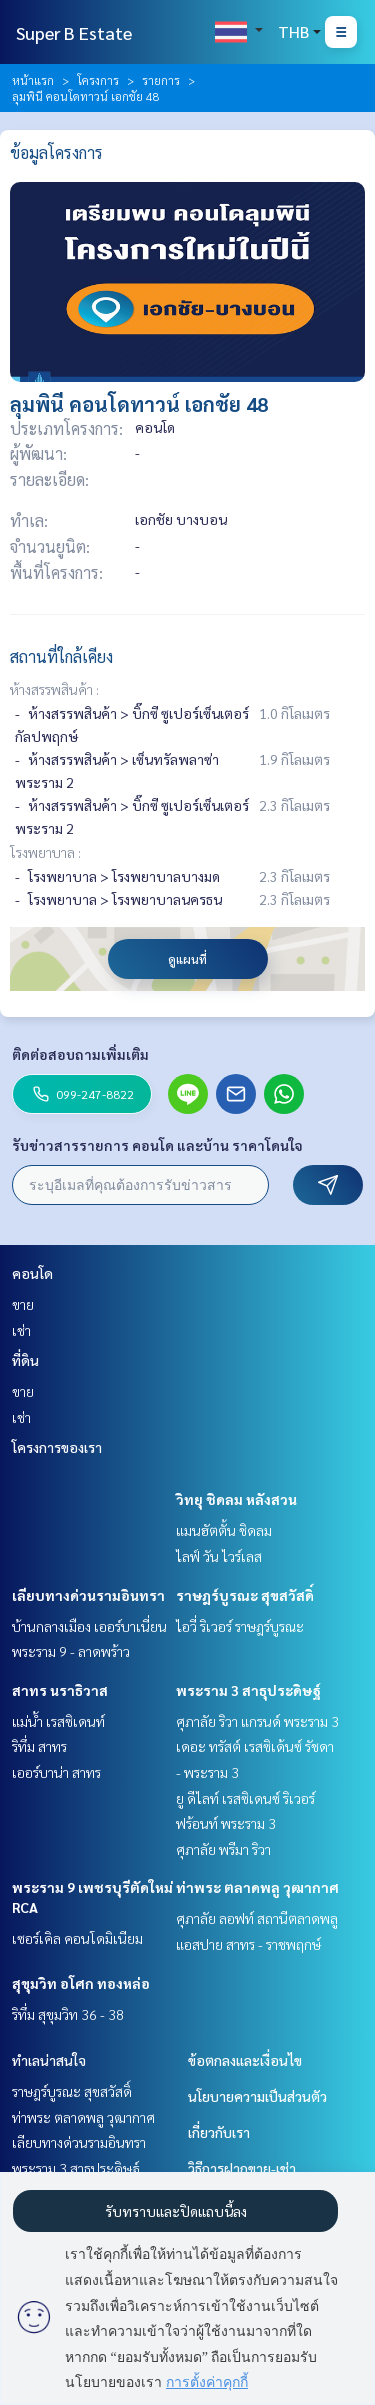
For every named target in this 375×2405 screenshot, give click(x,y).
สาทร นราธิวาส (60, 1690)
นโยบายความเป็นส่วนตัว (257, 2096)
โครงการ (98, 80)
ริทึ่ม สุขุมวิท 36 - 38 (68, 2014)
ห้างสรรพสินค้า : (54, 689)
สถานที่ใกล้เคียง (61, 656)
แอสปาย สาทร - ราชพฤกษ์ (248, 1944)
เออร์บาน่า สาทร (56, 1772)
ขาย (23, 1304)
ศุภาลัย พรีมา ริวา (223, 1849)
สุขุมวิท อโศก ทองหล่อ (81, 1983)
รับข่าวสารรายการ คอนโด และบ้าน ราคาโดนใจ (157, 1145)
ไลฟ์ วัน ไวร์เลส (219, 1556)
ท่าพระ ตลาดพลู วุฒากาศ (257, 1887)
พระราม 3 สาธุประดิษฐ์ (248, 1690)
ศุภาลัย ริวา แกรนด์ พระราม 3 (257, 1721)
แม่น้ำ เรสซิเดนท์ (58, 1721)
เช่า (21, 1330)
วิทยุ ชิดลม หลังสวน (236, 1499)
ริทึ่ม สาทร (39, 1746)
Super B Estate (74, 32)
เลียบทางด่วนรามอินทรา (88, 1595)
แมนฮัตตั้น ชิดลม (224, 1530)
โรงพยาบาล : (45, 852)
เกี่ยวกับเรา (219, 2132)
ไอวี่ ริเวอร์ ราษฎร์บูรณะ (240, 1626)
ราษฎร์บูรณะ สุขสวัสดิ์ (245, 1595)
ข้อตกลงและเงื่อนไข (245, 2060)
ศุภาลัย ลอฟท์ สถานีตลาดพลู (257, 1918)
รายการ (161, 80)
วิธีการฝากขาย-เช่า (242, 2168)
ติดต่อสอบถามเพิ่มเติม (80, 1054)
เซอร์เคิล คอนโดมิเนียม (77, 1938)
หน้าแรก (33, 80)
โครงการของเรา (57, 1447)
